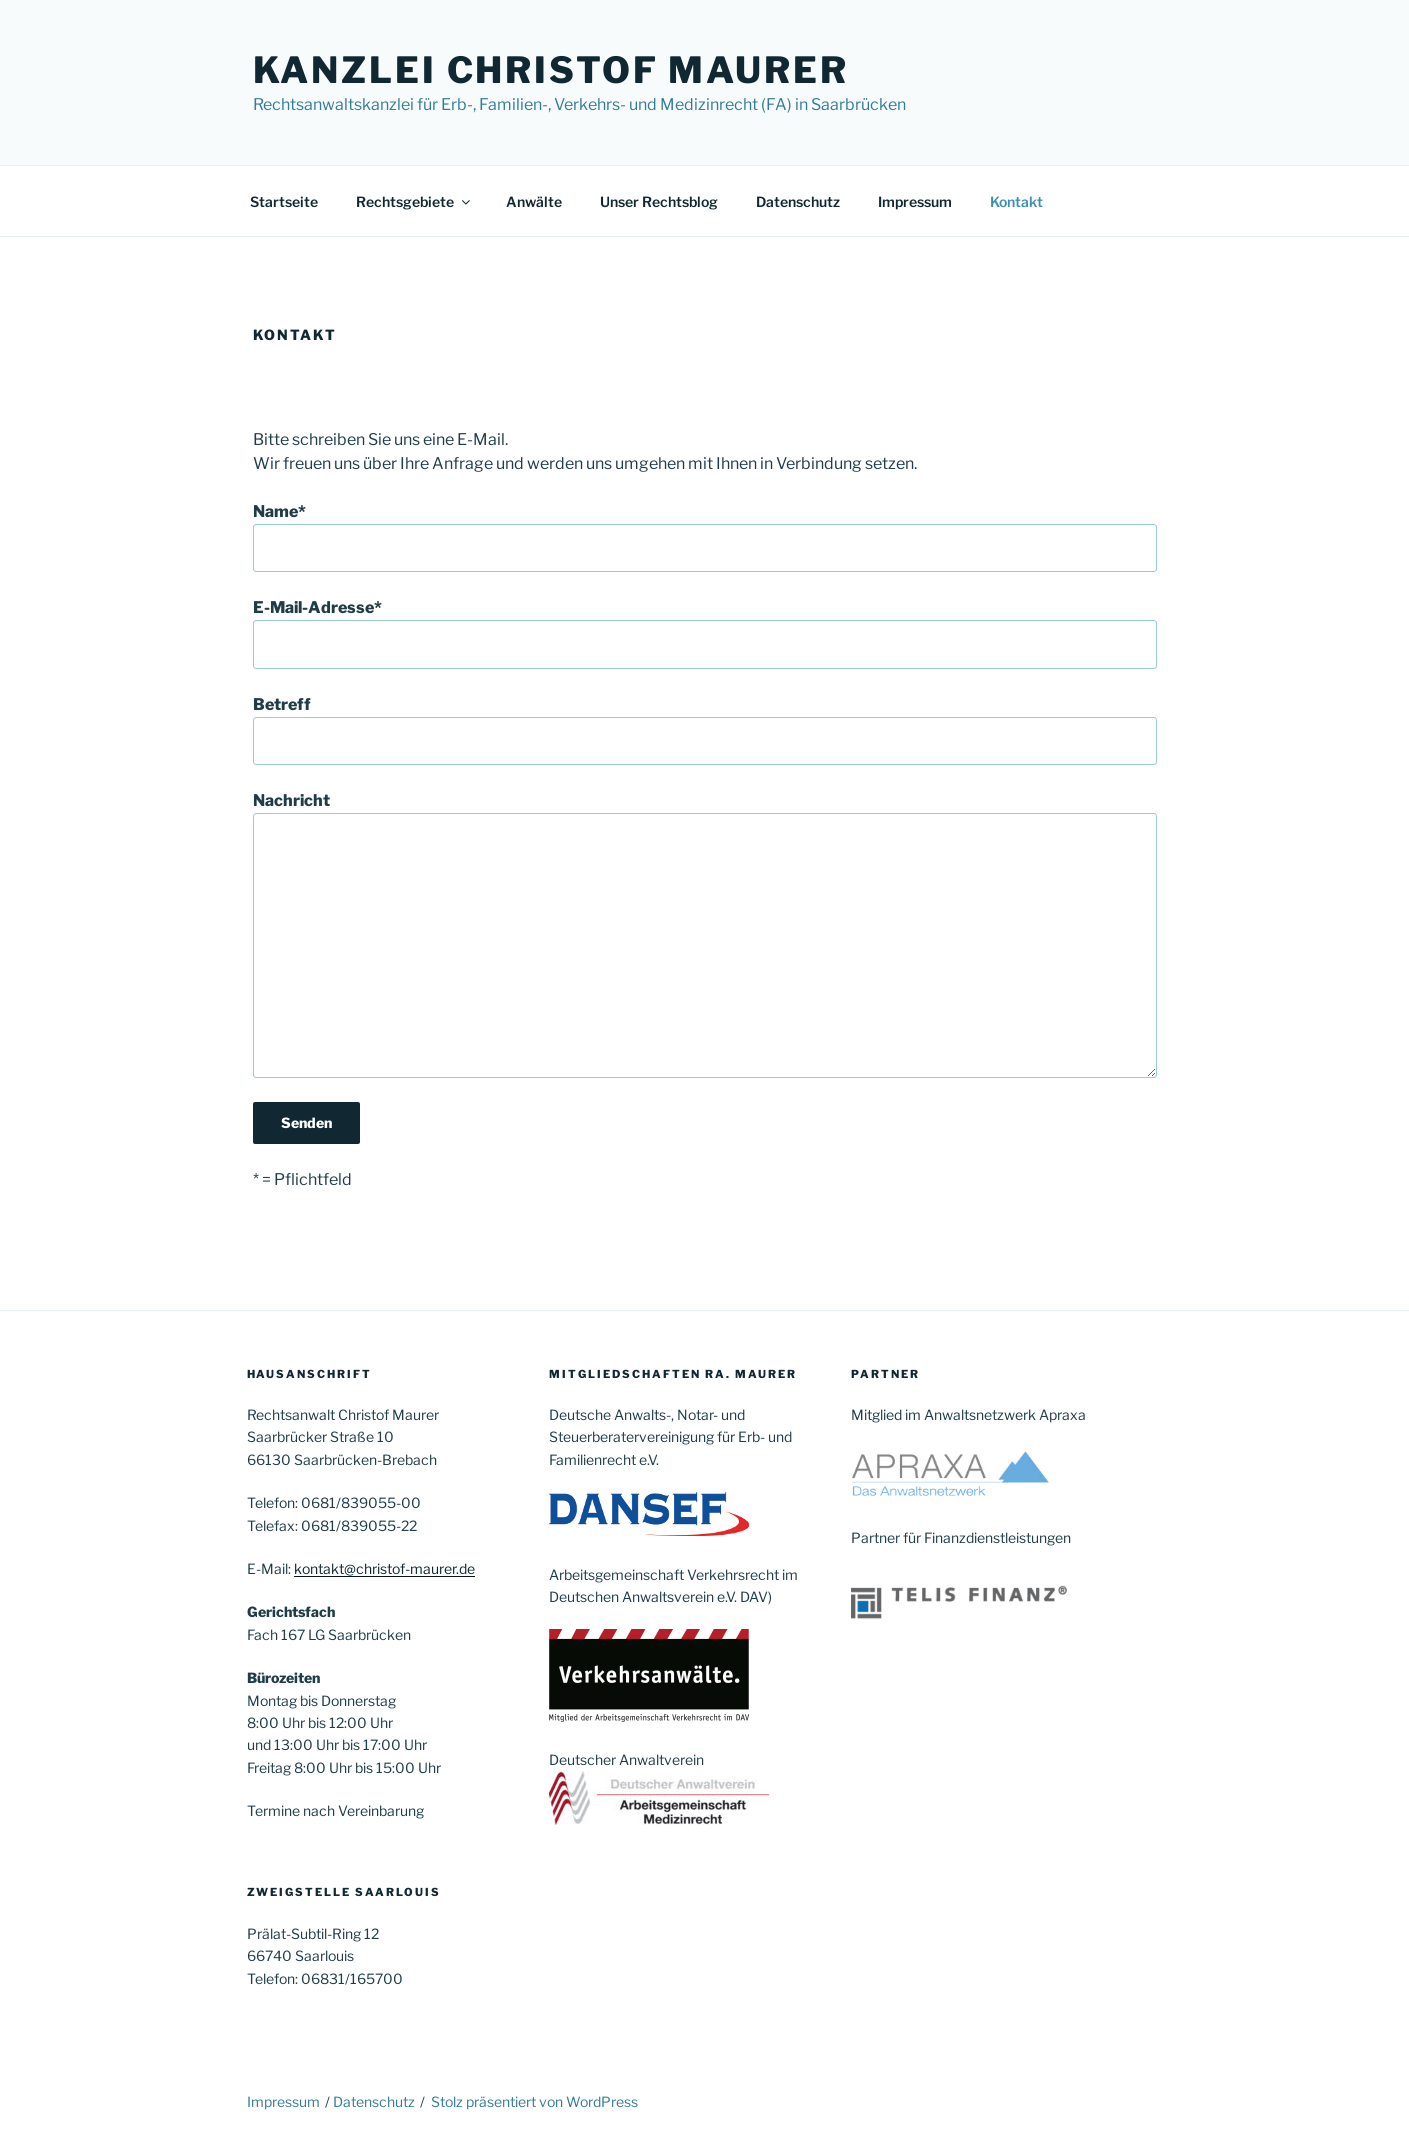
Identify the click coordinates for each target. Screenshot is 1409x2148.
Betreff (705, 730)
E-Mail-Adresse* (705, 633)
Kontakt (1016, 201)
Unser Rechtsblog (659, 201)
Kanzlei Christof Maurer (551, 70)
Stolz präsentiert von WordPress (534, 2101)
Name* (705, 537)
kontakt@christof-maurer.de (384, 1568)
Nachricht (705, 934)
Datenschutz (798, 201)
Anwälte (534, 201)
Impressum (915, 201)
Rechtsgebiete (414, 201)
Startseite (284, 201)
